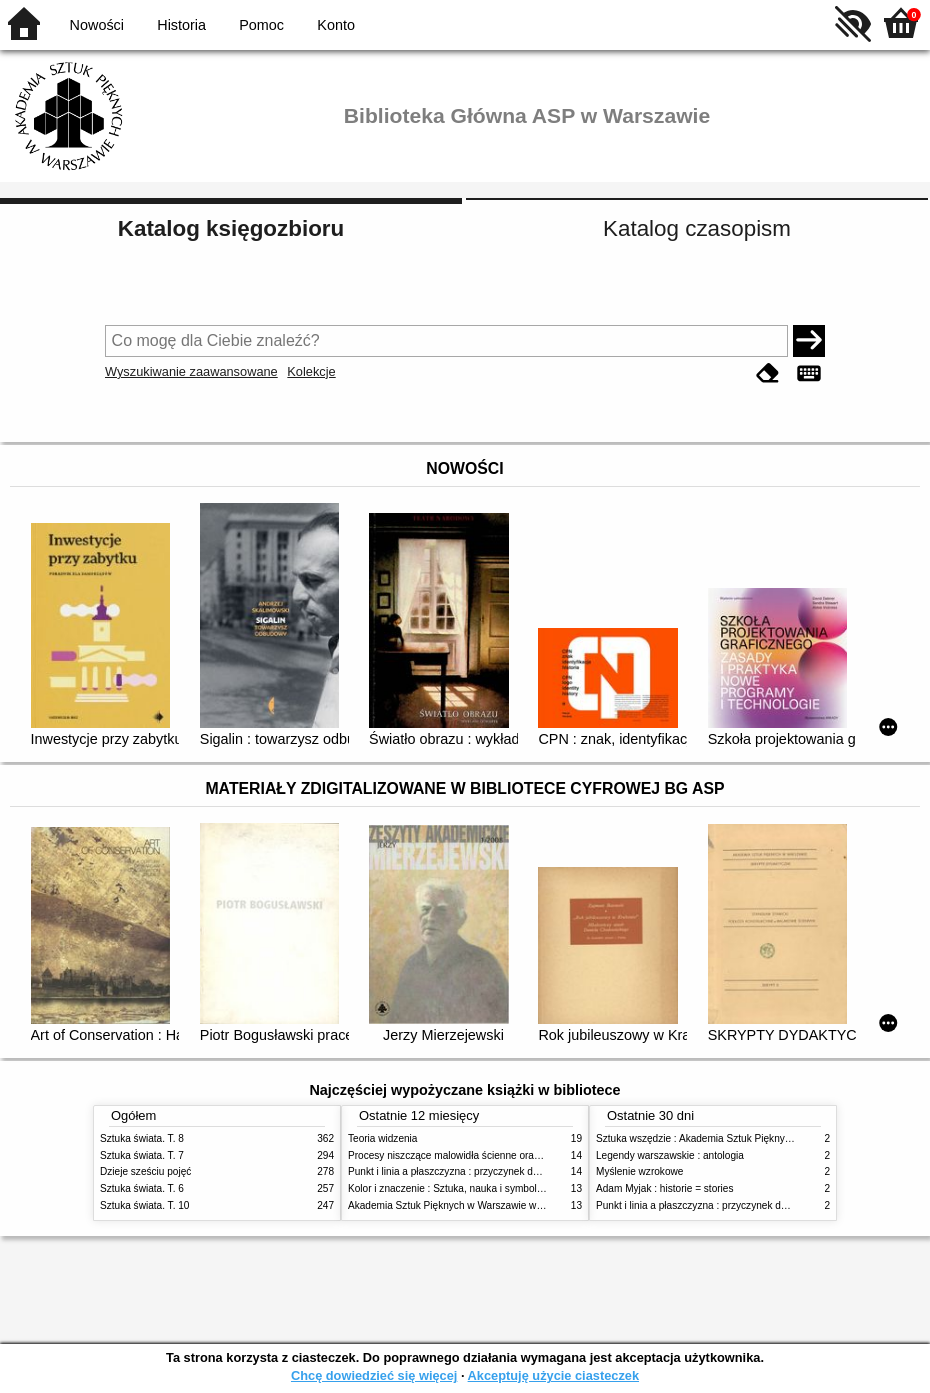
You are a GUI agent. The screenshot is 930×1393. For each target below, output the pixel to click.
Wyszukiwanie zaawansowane (191, 371)
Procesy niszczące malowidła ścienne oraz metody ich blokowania (496, 1155)
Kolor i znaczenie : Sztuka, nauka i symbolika (449, 1188)
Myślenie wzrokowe (639, 1171)
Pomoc (261, 25)
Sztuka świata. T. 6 (142, 1188)
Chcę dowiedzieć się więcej (374, 1375)
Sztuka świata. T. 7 (142, 1155)
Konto (336, 25)
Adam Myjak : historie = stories (665, 1188)
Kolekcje (311, 371)
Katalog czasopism (697, 228)
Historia (181, 25)
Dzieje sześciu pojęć (145, 1171)
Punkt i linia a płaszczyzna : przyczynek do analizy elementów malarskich (511, 1171)
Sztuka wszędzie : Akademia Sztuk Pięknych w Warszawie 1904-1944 (752, 1138)
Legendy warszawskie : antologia (670, 1155)
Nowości (97, 25)
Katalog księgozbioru (231, 228)
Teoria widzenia (382, 1138)
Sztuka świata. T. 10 (144, 1205)
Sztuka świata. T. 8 (142, 1138)
